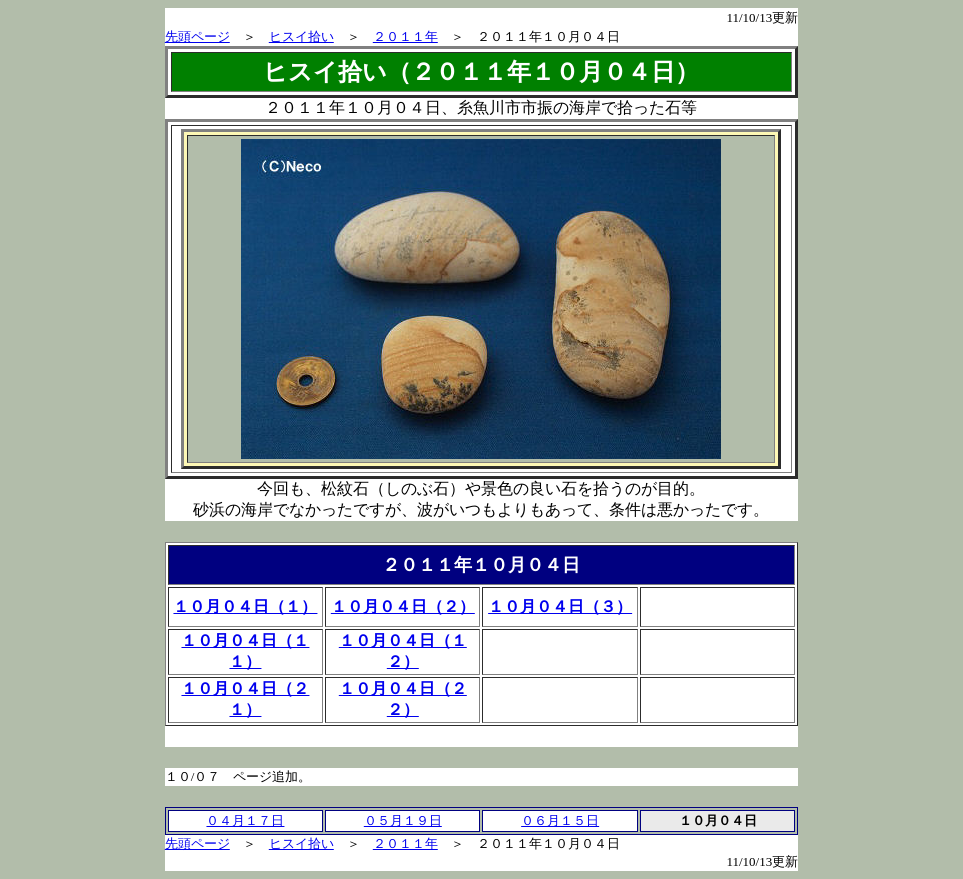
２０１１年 (405, 36)
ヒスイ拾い (301, 36)
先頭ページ (197, 36)
